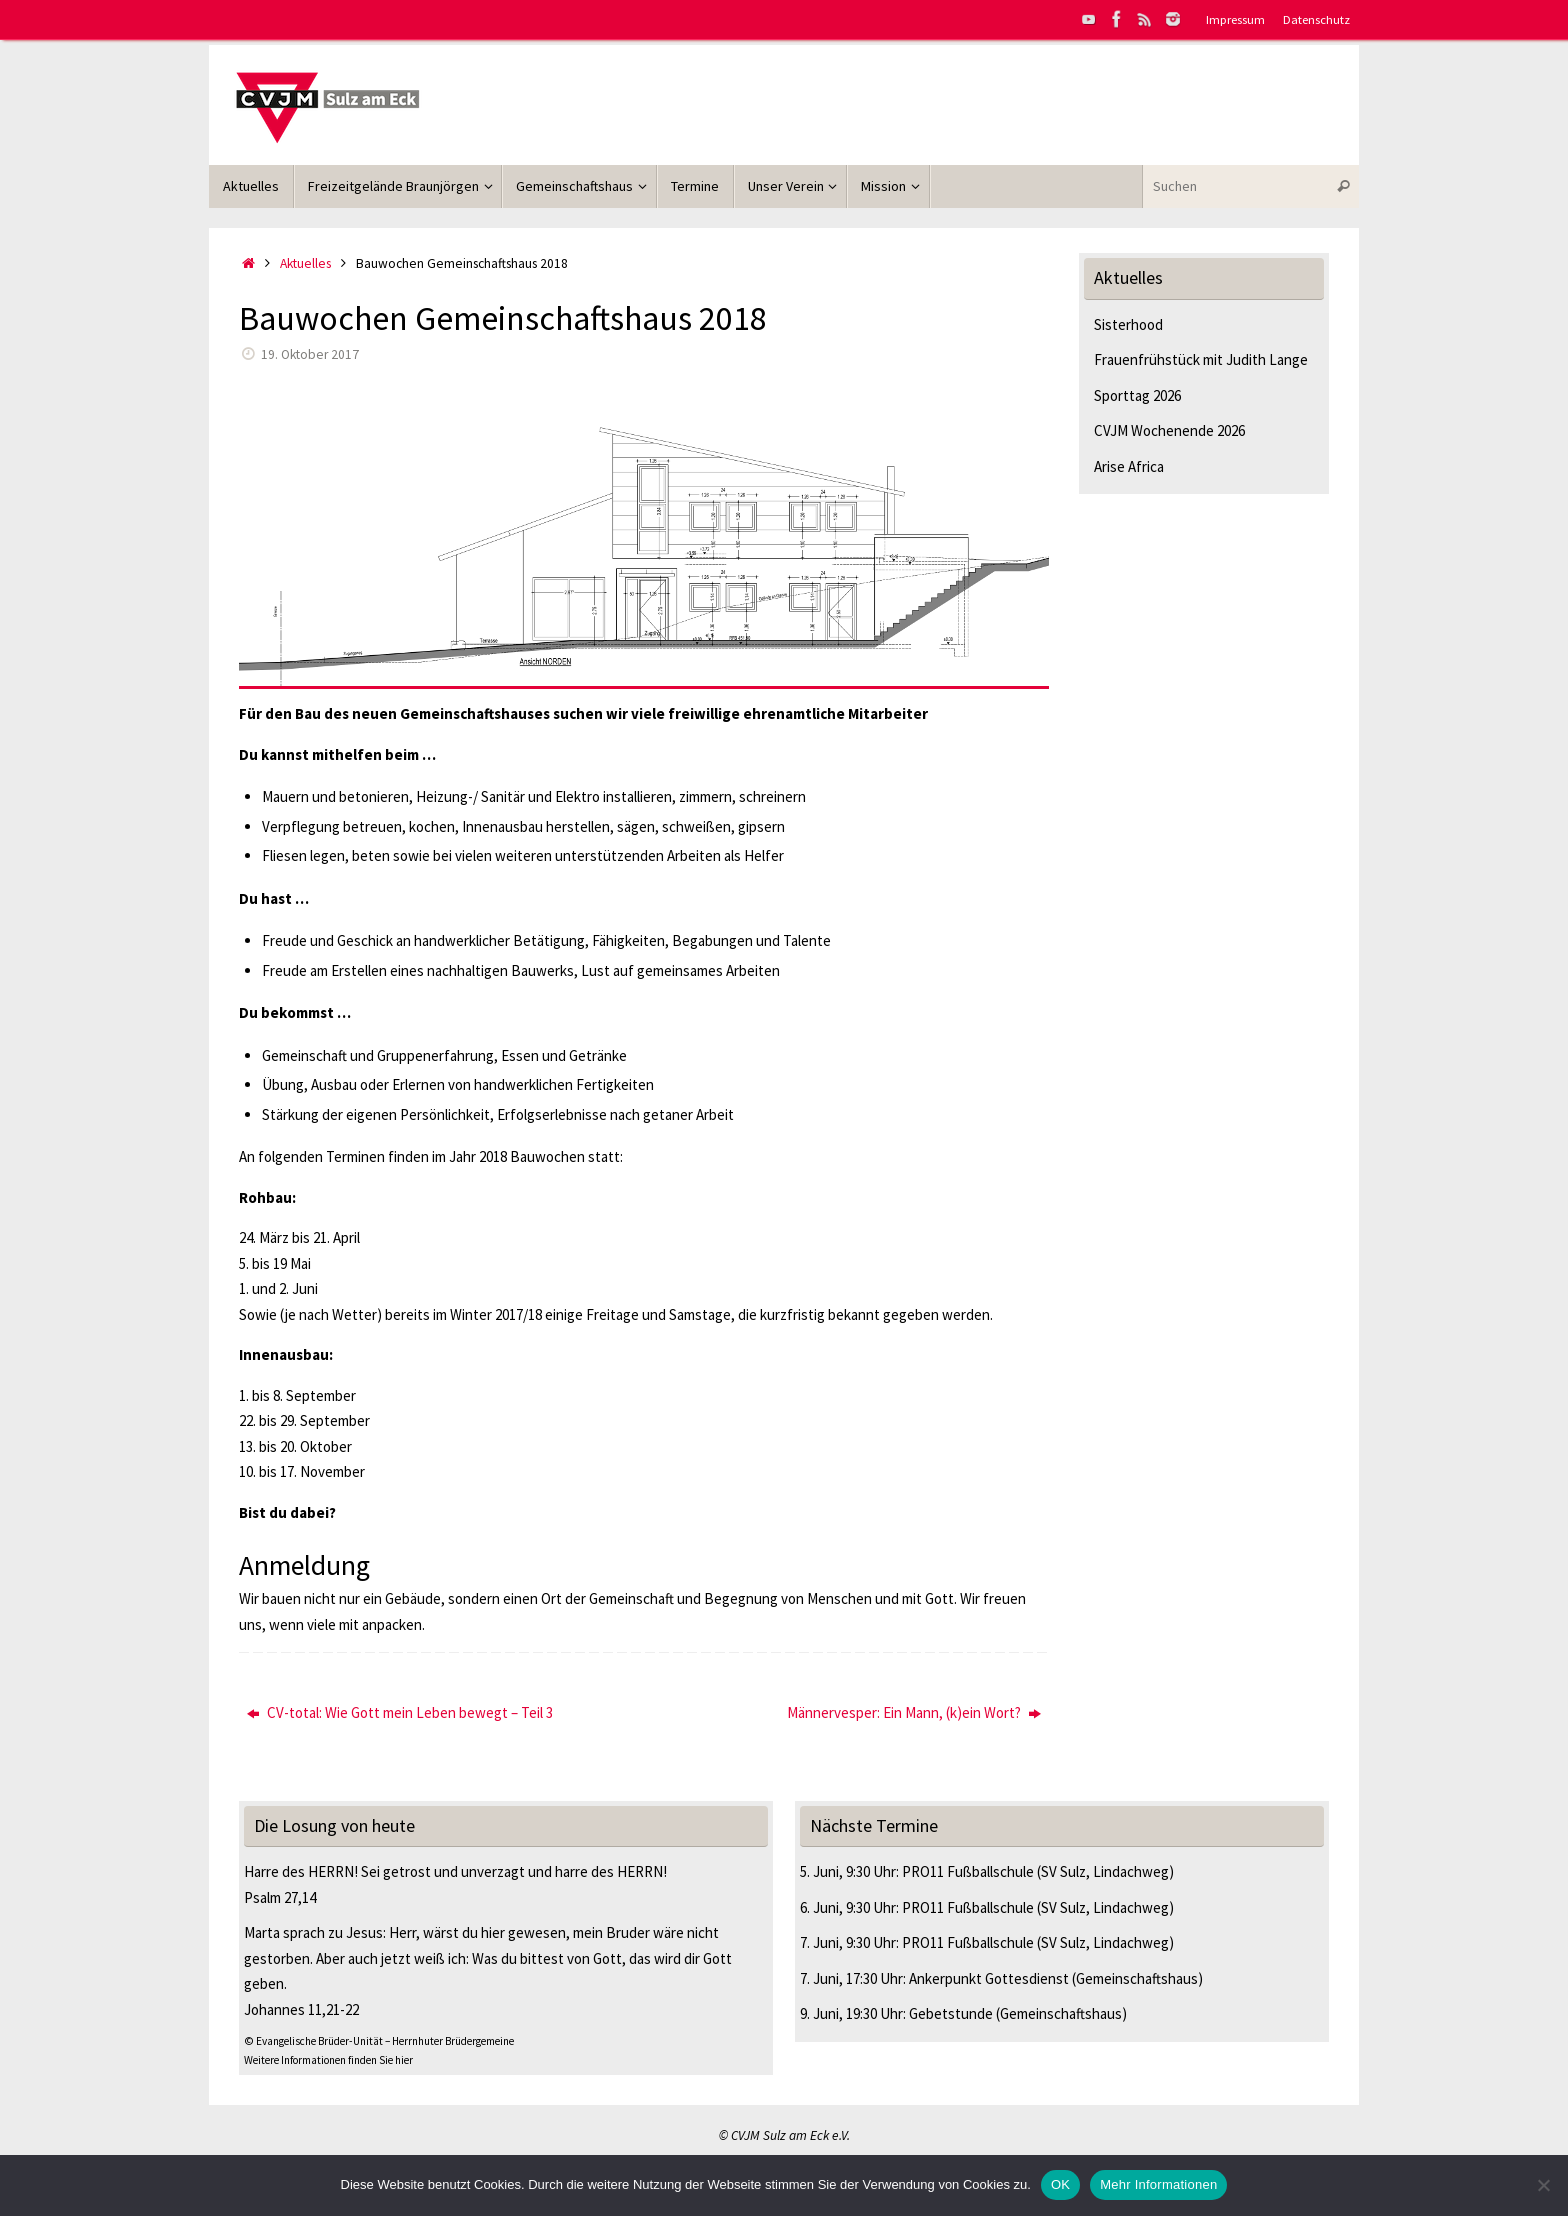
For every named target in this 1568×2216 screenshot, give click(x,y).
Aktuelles (305, 263)
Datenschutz (1316, 19)
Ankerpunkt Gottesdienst (989, 1978)
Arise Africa (1129, 466)
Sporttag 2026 (1137, 395)
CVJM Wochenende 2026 (1169, 430)
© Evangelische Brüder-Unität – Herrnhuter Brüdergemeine (379, 2041)
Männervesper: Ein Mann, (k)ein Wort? (914, 1712)
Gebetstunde (951, 2013)
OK (1060, 2184)
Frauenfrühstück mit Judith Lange (1201, 359)
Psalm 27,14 (280, 1897)
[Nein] (1543, 2185)
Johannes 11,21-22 (301, 2009)
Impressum (1235, 19)
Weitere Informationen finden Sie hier (328, 2060)
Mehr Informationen (1158, 2184)
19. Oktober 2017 (310, 354)
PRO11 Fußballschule (968, 1871)
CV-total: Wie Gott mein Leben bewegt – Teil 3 (400, 1712)
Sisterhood (1128, 324)
